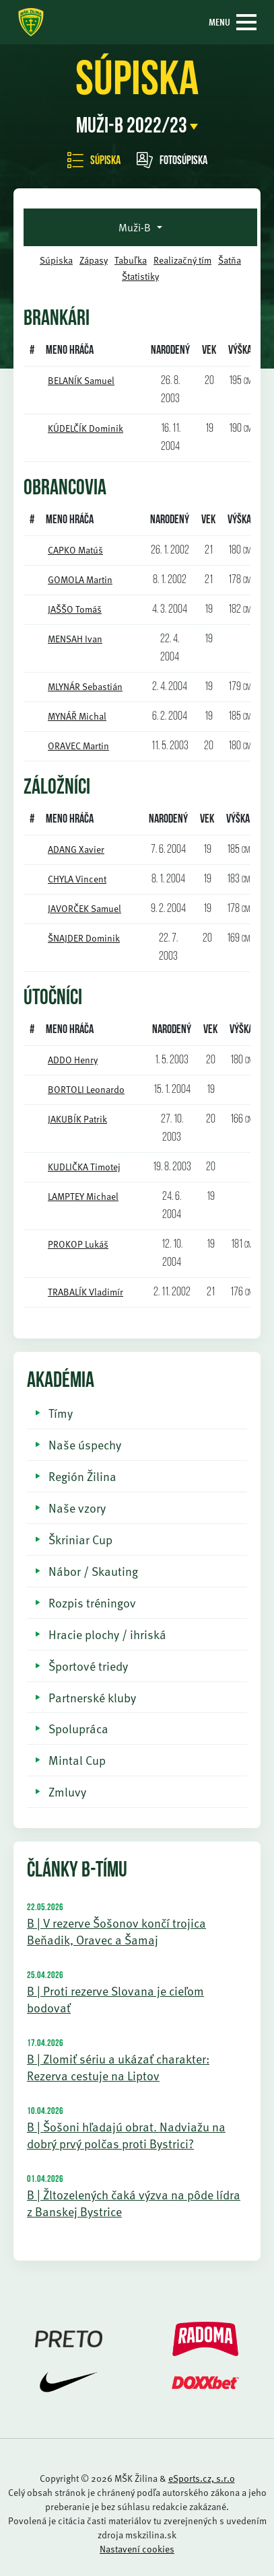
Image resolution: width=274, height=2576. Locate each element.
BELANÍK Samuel (81, 380)
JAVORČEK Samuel (84, 908)
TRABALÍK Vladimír (85, 1292)
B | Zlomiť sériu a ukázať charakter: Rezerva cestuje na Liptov (118, 2066)
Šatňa (229, 260)
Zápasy (93, 260)
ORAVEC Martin (78, 745)
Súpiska (94, 161)
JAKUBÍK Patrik (77, 1119)
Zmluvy (67, 1791)
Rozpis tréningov (92, 1602)
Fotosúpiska (172, 161)
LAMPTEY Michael (83, 1196)
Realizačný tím (182, 260)
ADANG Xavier (76, 849)
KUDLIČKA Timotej (84, 1167)
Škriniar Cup (80, 1539)
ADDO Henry (73, 1060)
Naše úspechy (84, 1444)
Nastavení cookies (137, 2549)
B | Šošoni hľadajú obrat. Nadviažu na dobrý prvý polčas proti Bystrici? (126, 2134)
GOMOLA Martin (80, 579)
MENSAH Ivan (75, 639)
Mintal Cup (77, 1760)
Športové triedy (88, 1666)
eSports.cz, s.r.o (201, 2478)
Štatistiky (140, 276)
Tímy (60, 1413)
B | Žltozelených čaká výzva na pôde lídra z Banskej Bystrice (133, 2202)
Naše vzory (77, 1508)
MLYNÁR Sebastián (85, 686)
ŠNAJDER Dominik (84, 938)
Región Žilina (82, 1476)
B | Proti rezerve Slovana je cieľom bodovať (115, 1998)
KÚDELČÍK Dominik (85, 428)
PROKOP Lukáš (78, 1244)
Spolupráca (78, 1728)
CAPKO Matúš (75, 550)
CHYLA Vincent (77, 879)
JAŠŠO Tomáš (75, 609)
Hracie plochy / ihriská (107, 1634)
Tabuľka (130, 260)
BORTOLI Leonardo (86, 1089)
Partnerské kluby (92, 1697)
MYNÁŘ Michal (77, 716)
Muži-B (135, 227)
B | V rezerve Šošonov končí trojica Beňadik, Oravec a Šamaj (116, 1931)
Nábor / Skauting (93, 1571)
